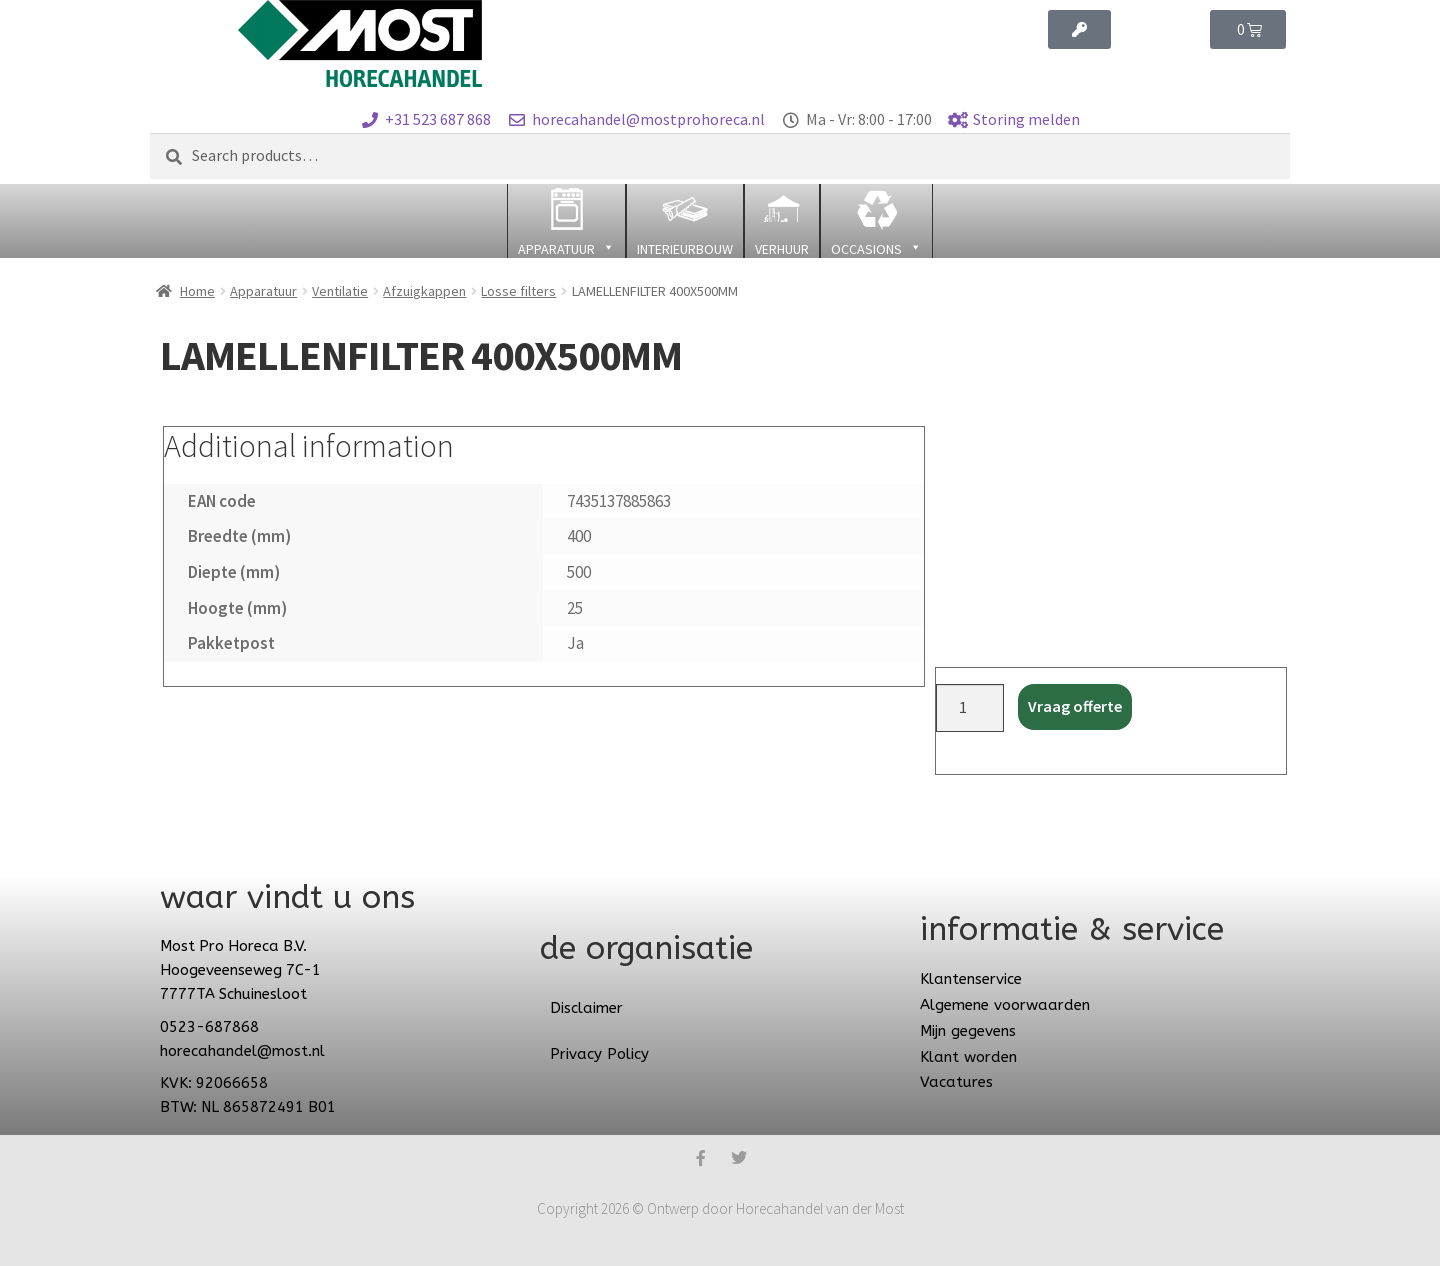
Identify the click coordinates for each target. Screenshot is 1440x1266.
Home (197, 291)
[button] (566, 221)
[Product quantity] (970, 708)
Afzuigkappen (424, 291)
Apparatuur (263, 291)
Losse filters (518, 291)
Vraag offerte (1075, 706)
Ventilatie (340, 291)
